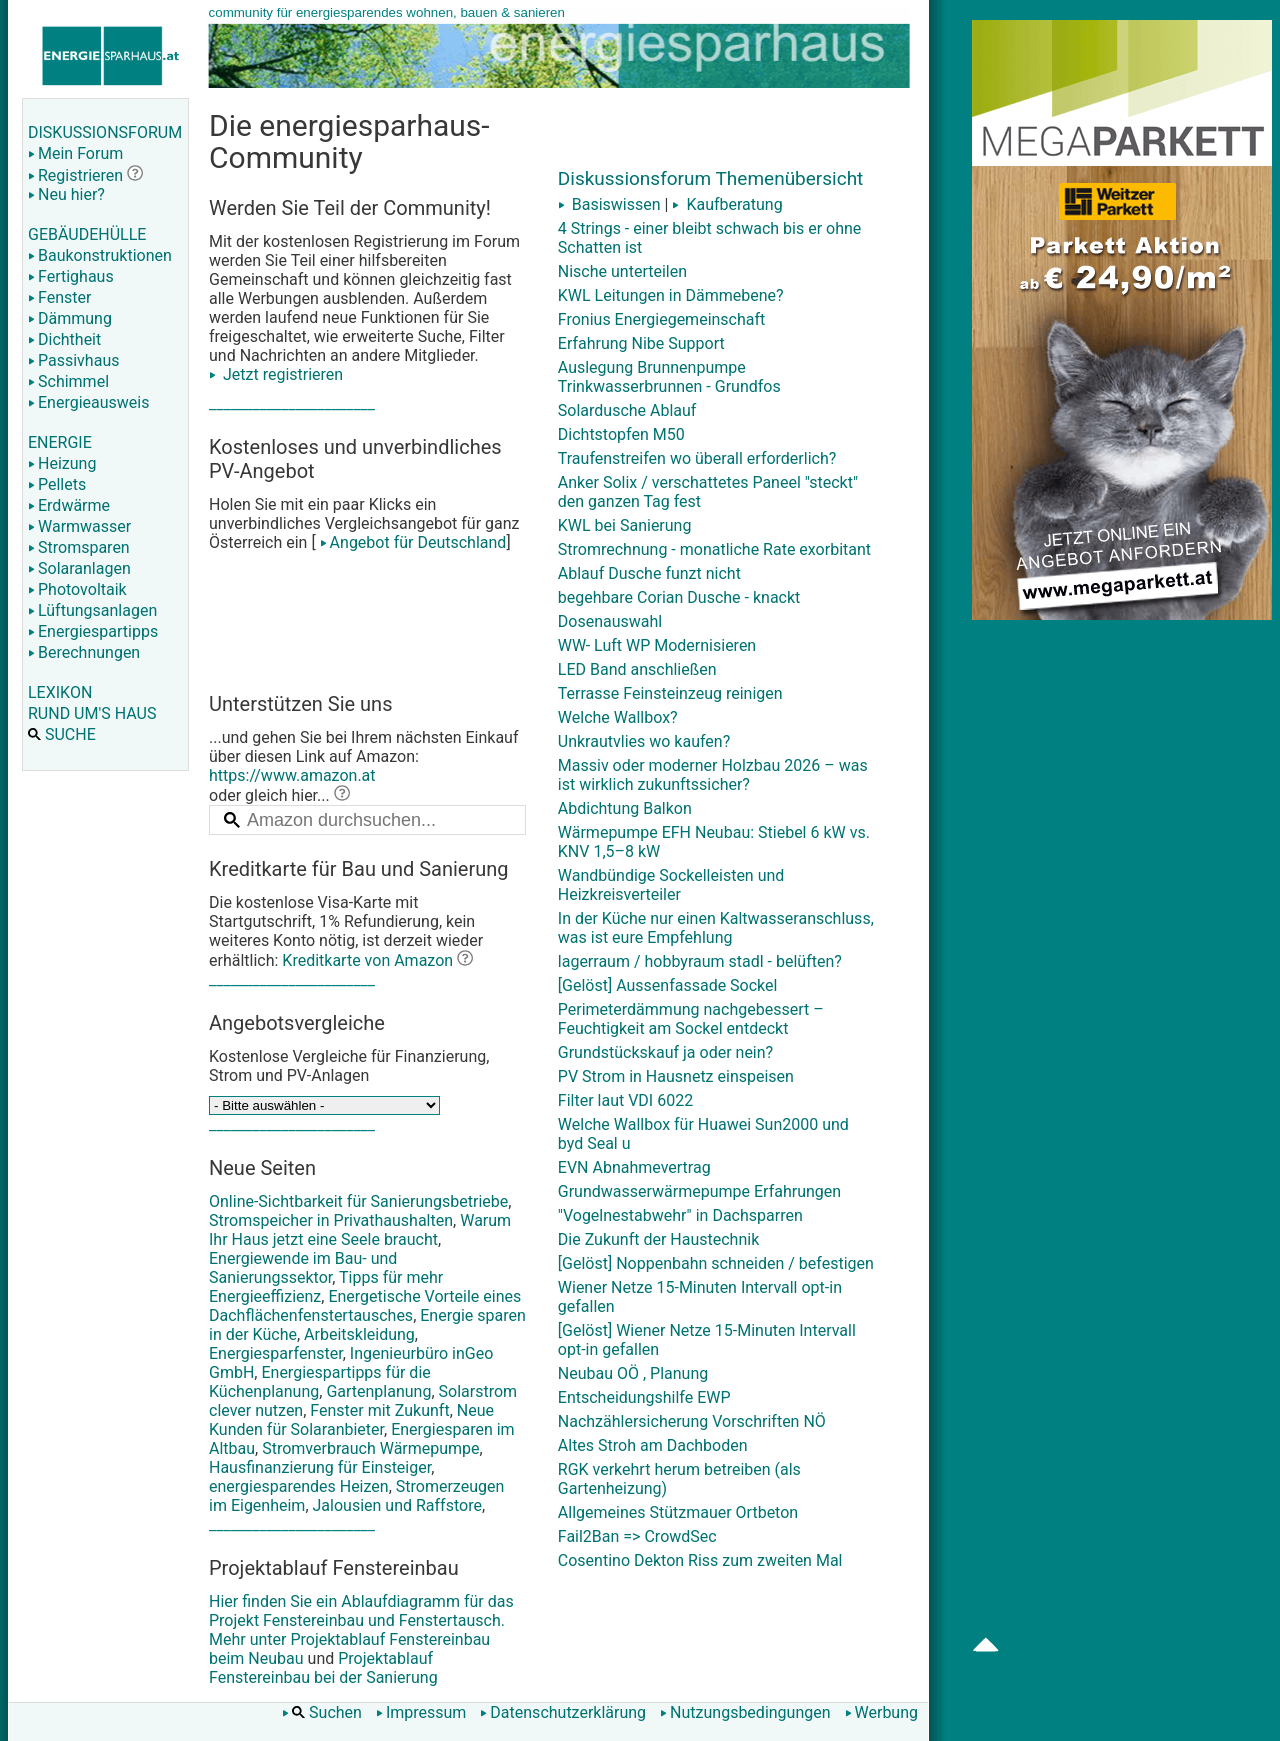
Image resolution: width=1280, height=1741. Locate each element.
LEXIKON (60, 692)
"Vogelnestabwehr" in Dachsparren (680, 1215)
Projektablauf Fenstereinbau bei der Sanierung (323, 1668)
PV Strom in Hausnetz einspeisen (676, 1076)
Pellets (57, 484)
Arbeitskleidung (359, 1334)
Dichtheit (64, 339)
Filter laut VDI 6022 (625, 1100)
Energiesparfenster (276, 1353)
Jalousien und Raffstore (397, 1505)
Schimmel (68, 381)
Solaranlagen (79, 568)
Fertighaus (71, 276)
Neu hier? (66, 194)
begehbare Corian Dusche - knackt (679, 597)
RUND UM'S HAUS (92, 713)
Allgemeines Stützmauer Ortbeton (678, 1512)
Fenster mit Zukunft (379, 1410)
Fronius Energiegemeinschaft (662, 319)
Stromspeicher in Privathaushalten (331, 1220)
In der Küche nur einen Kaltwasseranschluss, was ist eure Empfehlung (716, 928)
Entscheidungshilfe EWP (644, 1397)
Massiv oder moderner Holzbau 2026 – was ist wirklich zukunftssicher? (713, 775)
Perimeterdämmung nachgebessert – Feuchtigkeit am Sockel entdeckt (691, 1019)
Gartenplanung (378, 1391)
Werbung (881, 1712)
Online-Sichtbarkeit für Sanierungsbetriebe (358, 1201)
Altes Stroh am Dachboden (653, 1445)
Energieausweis (88, 402)
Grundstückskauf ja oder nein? (665, 1052)
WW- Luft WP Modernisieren (657, 645)
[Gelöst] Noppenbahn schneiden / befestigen (716, 1263)
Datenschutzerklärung (563, 1712)
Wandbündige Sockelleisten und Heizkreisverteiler (671, 885)
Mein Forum (75, 153)
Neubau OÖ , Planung (633, 1373)
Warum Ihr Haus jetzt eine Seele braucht (360, 1230)
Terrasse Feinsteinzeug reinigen (670, 693)
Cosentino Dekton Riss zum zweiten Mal (700, 1560)
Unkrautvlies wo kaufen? (644, 741)
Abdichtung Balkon (625, 808)
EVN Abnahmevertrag (634, 1167)
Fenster (59, 297)
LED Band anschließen (637, 669)
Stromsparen (79, 547)
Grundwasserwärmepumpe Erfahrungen (699, 1191)
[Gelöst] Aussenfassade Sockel (668, 985)
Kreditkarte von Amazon (367, 960)
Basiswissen (609, 204)
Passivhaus (73, 360)
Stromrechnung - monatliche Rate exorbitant (714, 549)
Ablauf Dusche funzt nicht (649, 573)
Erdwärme (69, 505)
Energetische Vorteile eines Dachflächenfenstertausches (365, 1306)
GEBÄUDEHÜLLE (87, 234)
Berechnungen (84, 652)
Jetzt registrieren (276, 374)
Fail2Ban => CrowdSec (637, 1536)
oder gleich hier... (279, 795)
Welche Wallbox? (618, 717)
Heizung (62, 463)
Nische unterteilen (622, 271)
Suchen (322, 1712)
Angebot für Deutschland (411, 542)
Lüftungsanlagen (92, 610)
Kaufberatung (727, 204)
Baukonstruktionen (100, 255)
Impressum (421, 1712)
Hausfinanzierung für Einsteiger (320, 1467)
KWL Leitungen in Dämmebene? (671, 295)
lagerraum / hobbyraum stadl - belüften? (700, 961)
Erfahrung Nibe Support (641, 343)
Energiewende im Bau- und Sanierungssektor (303, 1268)
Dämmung (70, 318)
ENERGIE (60, 442)
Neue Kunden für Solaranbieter (351, 1420)
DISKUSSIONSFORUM (105, 132)
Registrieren (75, 175)
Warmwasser (79, 526)
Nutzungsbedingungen (745, 1712)
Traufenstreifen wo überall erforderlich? (697, 458)
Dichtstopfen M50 (621, 434)
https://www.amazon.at (292, 775)
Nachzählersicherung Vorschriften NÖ (692, 1421)
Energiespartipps (93, 631)
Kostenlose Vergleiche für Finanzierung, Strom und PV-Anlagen (349, 1066)
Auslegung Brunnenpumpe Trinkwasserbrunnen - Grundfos (669, 377)
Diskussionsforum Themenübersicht (711, 178)
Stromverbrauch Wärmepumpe (370, 1448)
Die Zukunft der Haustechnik (658, 1239)
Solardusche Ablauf (627, 410)
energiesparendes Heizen (299, 1486)
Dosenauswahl (610, 621)
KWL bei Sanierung (625, 525)
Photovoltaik (77, 589)
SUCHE (62, 734)
